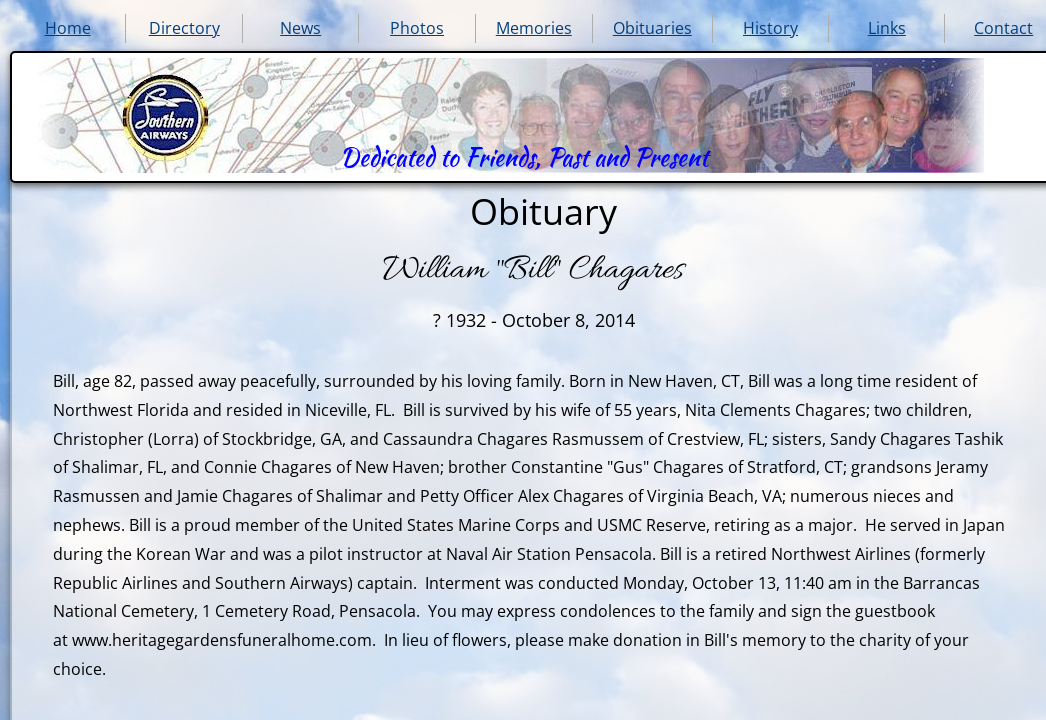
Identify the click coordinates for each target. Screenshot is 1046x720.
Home (68, 28)
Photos (417, 28)
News (300, 28)
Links (887, 28)
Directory (184, 28)
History (770, 28)
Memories (534, 28)
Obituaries (652, 28)
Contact (1003, 28)
